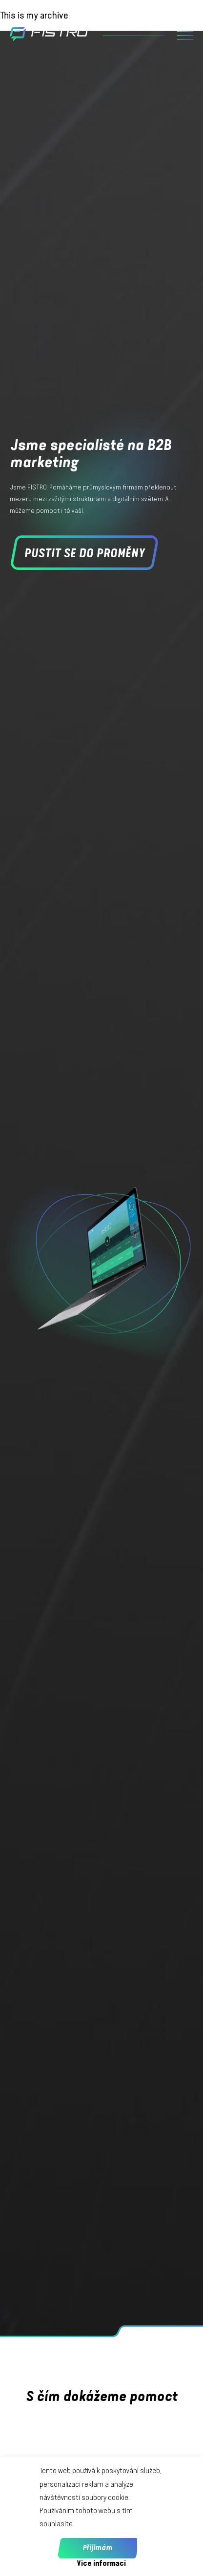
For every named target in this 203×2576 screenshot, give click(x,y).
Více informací (101, 2563)
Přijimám (97, 2547)
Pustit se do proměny (84, 553)
